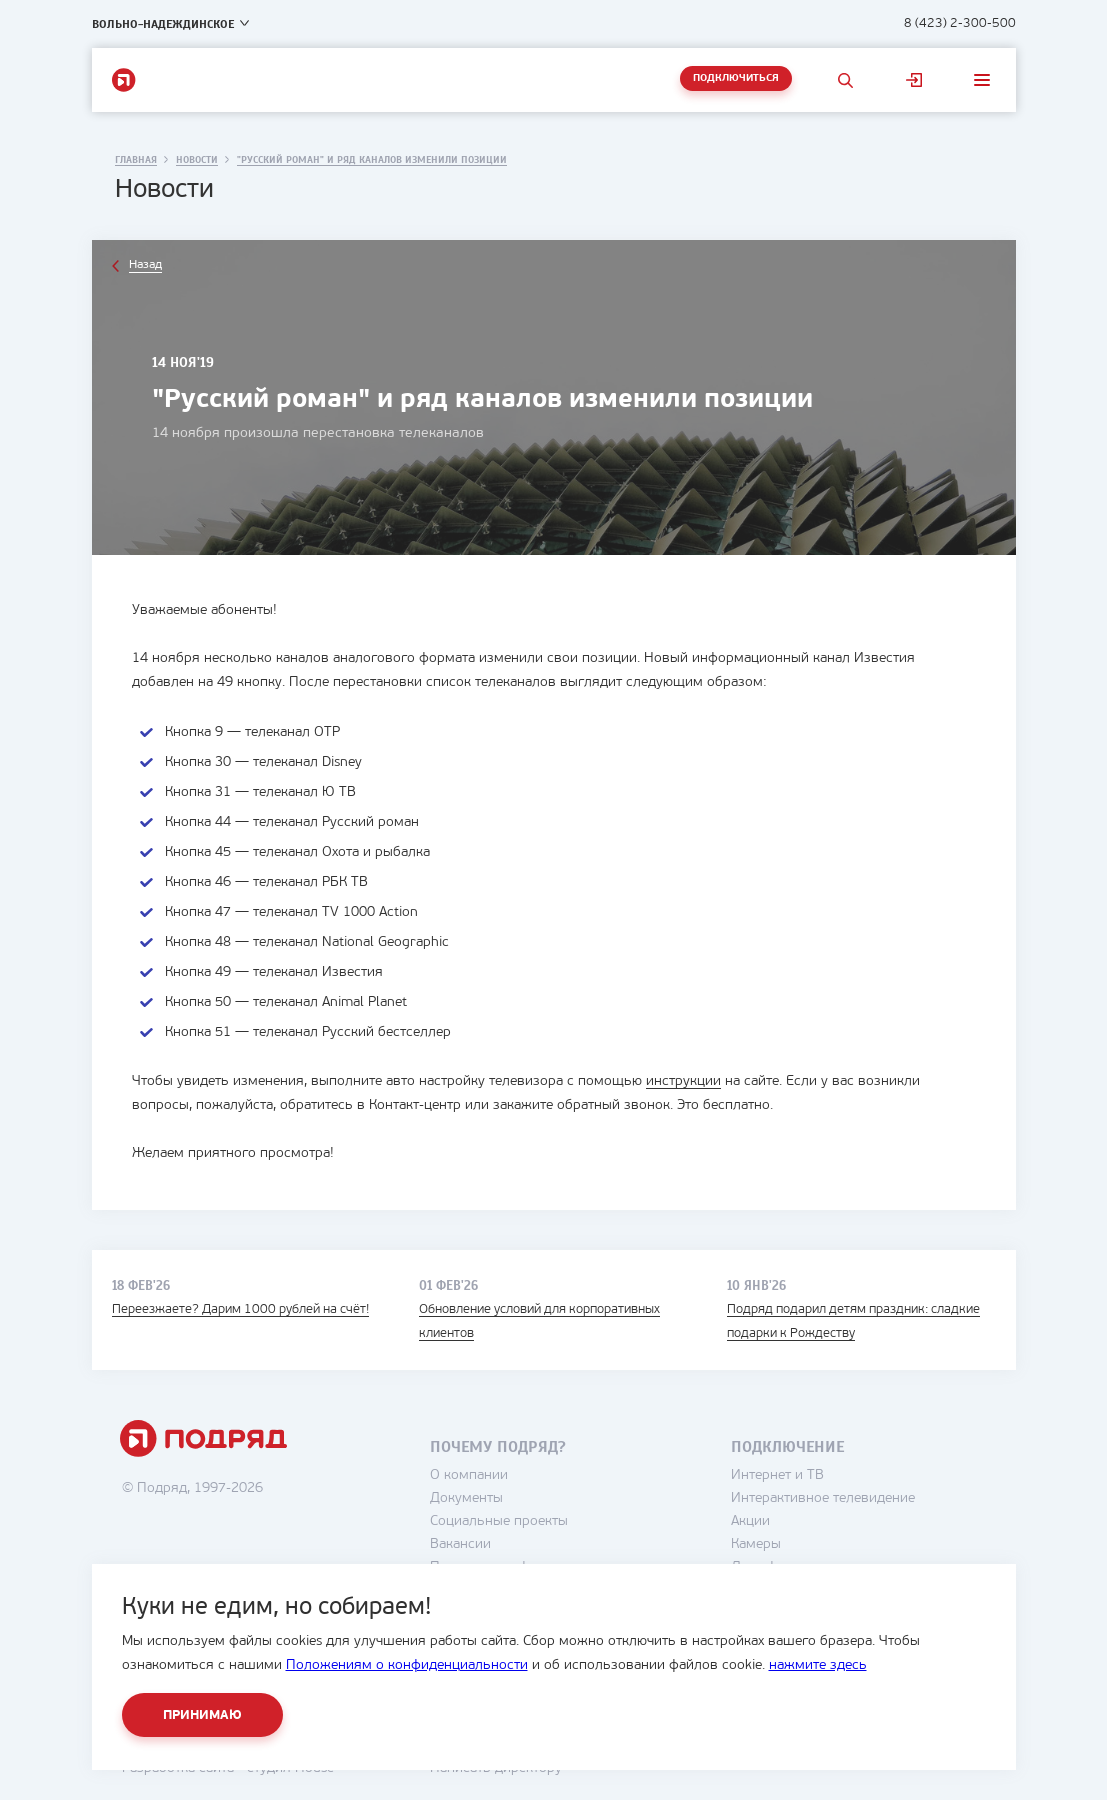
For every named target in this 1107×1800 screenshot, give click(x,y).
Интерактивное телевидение (823, 1498)
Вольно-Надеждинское (163, 24)
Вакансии (460, 1544)
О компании (469, 1475)
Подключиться (736, 78)
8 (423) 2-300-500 (960, 23)
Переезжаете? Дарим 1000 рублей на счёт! (240, 1309)
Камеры (756, 1544)
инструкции (683, 1081)
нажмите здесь (818, 1665)
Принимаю (202, 1715)
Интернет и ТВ (777, 1475)
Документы (466, 1498)
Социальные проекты (499, 1521)
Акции (750, 1521)
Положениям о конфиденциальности (407, 1665)
